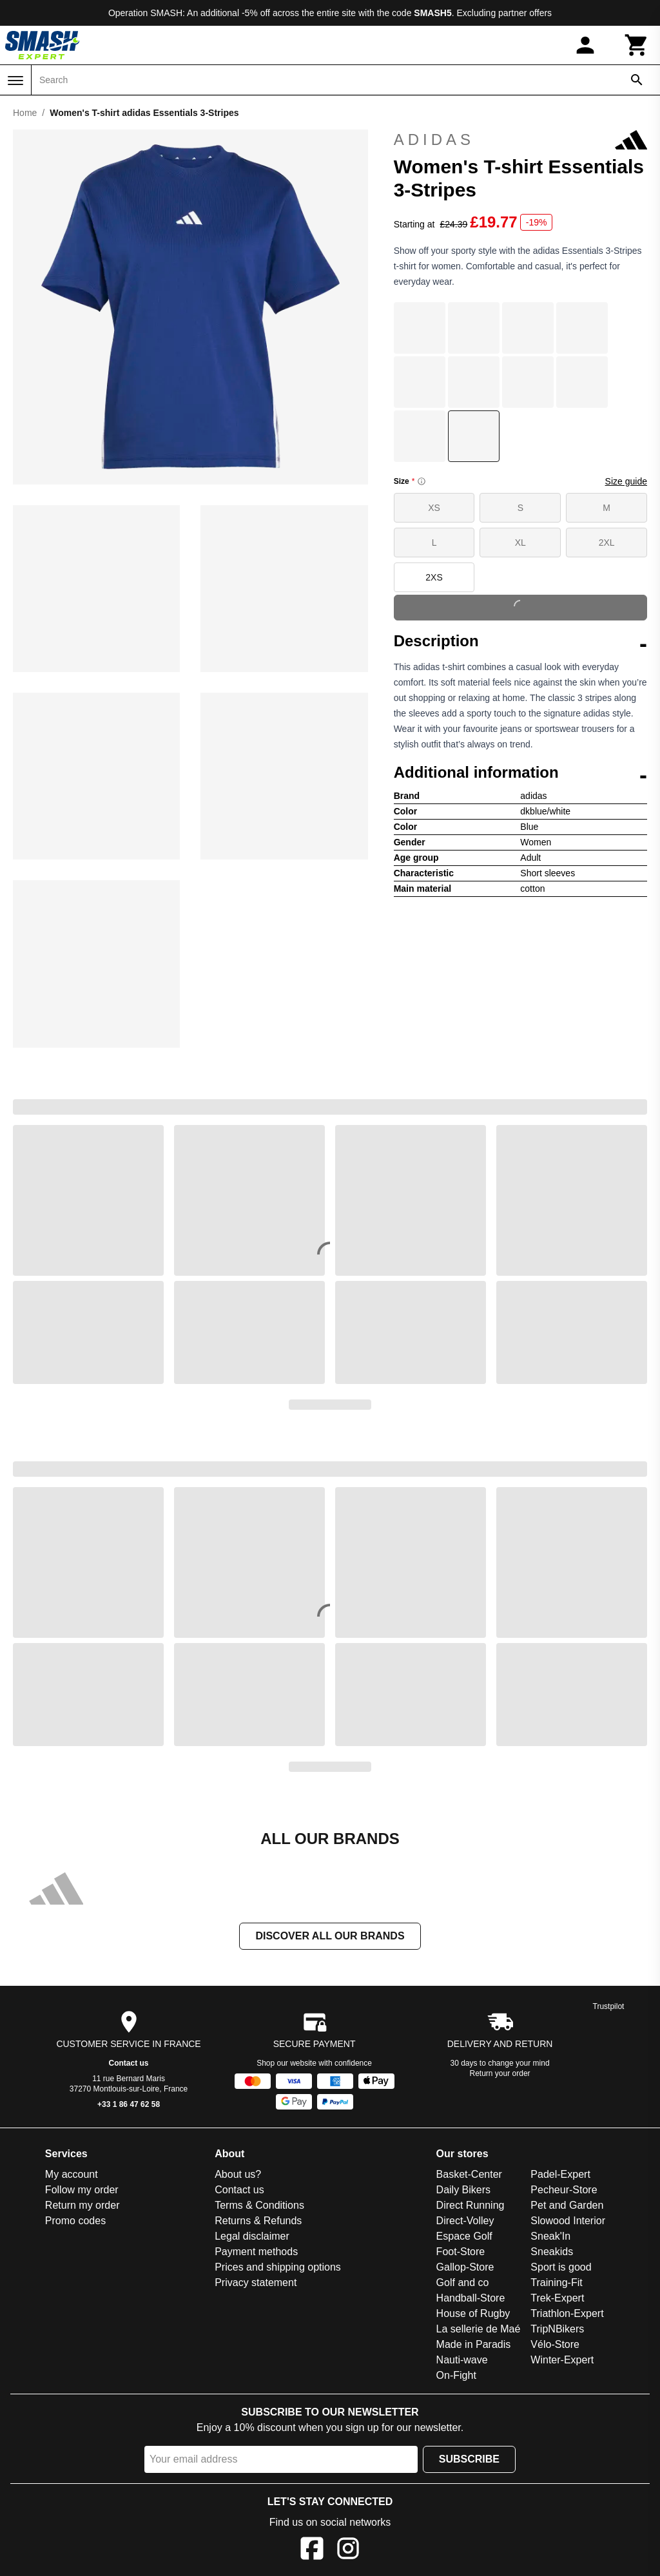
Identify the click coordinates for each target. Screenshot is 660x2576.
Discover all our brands (329, 1935)
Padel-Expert (560, 2174)
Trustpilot (609, 2006)
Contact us (129, 2063)
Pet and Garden (566, 2205)
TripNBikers (557, 2328)
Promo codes (75, 2220)
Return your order (500, 2073)
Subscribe (469, 2459)
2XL (607, 542)
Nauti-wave (462, 2359)
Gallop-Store (465, 2267)
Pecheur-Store (563, 2189)
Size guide (626, 481)
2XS (433, 577)
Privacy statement (255, 2282)
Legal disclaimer (252, 2236)
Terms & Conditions (259, 2205)
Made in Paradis (473, 2344)
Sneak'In (550, 2236)
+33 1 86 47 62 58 (128, 2104)
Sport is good (560, 2267)
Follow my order (82, 2189)
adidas (520, 139)
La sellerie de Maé (478, 2328)
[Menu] (15, 80)
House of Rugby (473, 2313)
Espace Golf (464, 2236)
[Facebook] (312, 2550)
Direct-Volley (465, 2220)
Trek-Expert (557, 2297)
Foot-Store (460, 2251)
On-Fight (456, 2375)
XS (434, 508)
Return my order (82, 2205)
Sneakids (551, 2251)
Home (25, 113)
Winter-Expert (562, 2359)
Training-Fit (556, 2282)
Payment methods (256, 2251)
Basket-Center (469, 2174)
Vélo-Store (554, 2344)
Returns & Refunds (258, 2220)
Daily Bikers (463, 2189)
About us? (238, 2174)
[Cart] (637, 45)
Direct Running (470, 2205)
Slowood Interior (567, 2220)
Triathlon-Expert (566, 2313)
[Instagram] (348, 2550)
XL (520, 542)
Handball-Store (470, 2297)
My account (71, 2174)
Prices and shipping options (278, 2267)
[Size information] (421, 481)
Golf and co (462, 2282)
